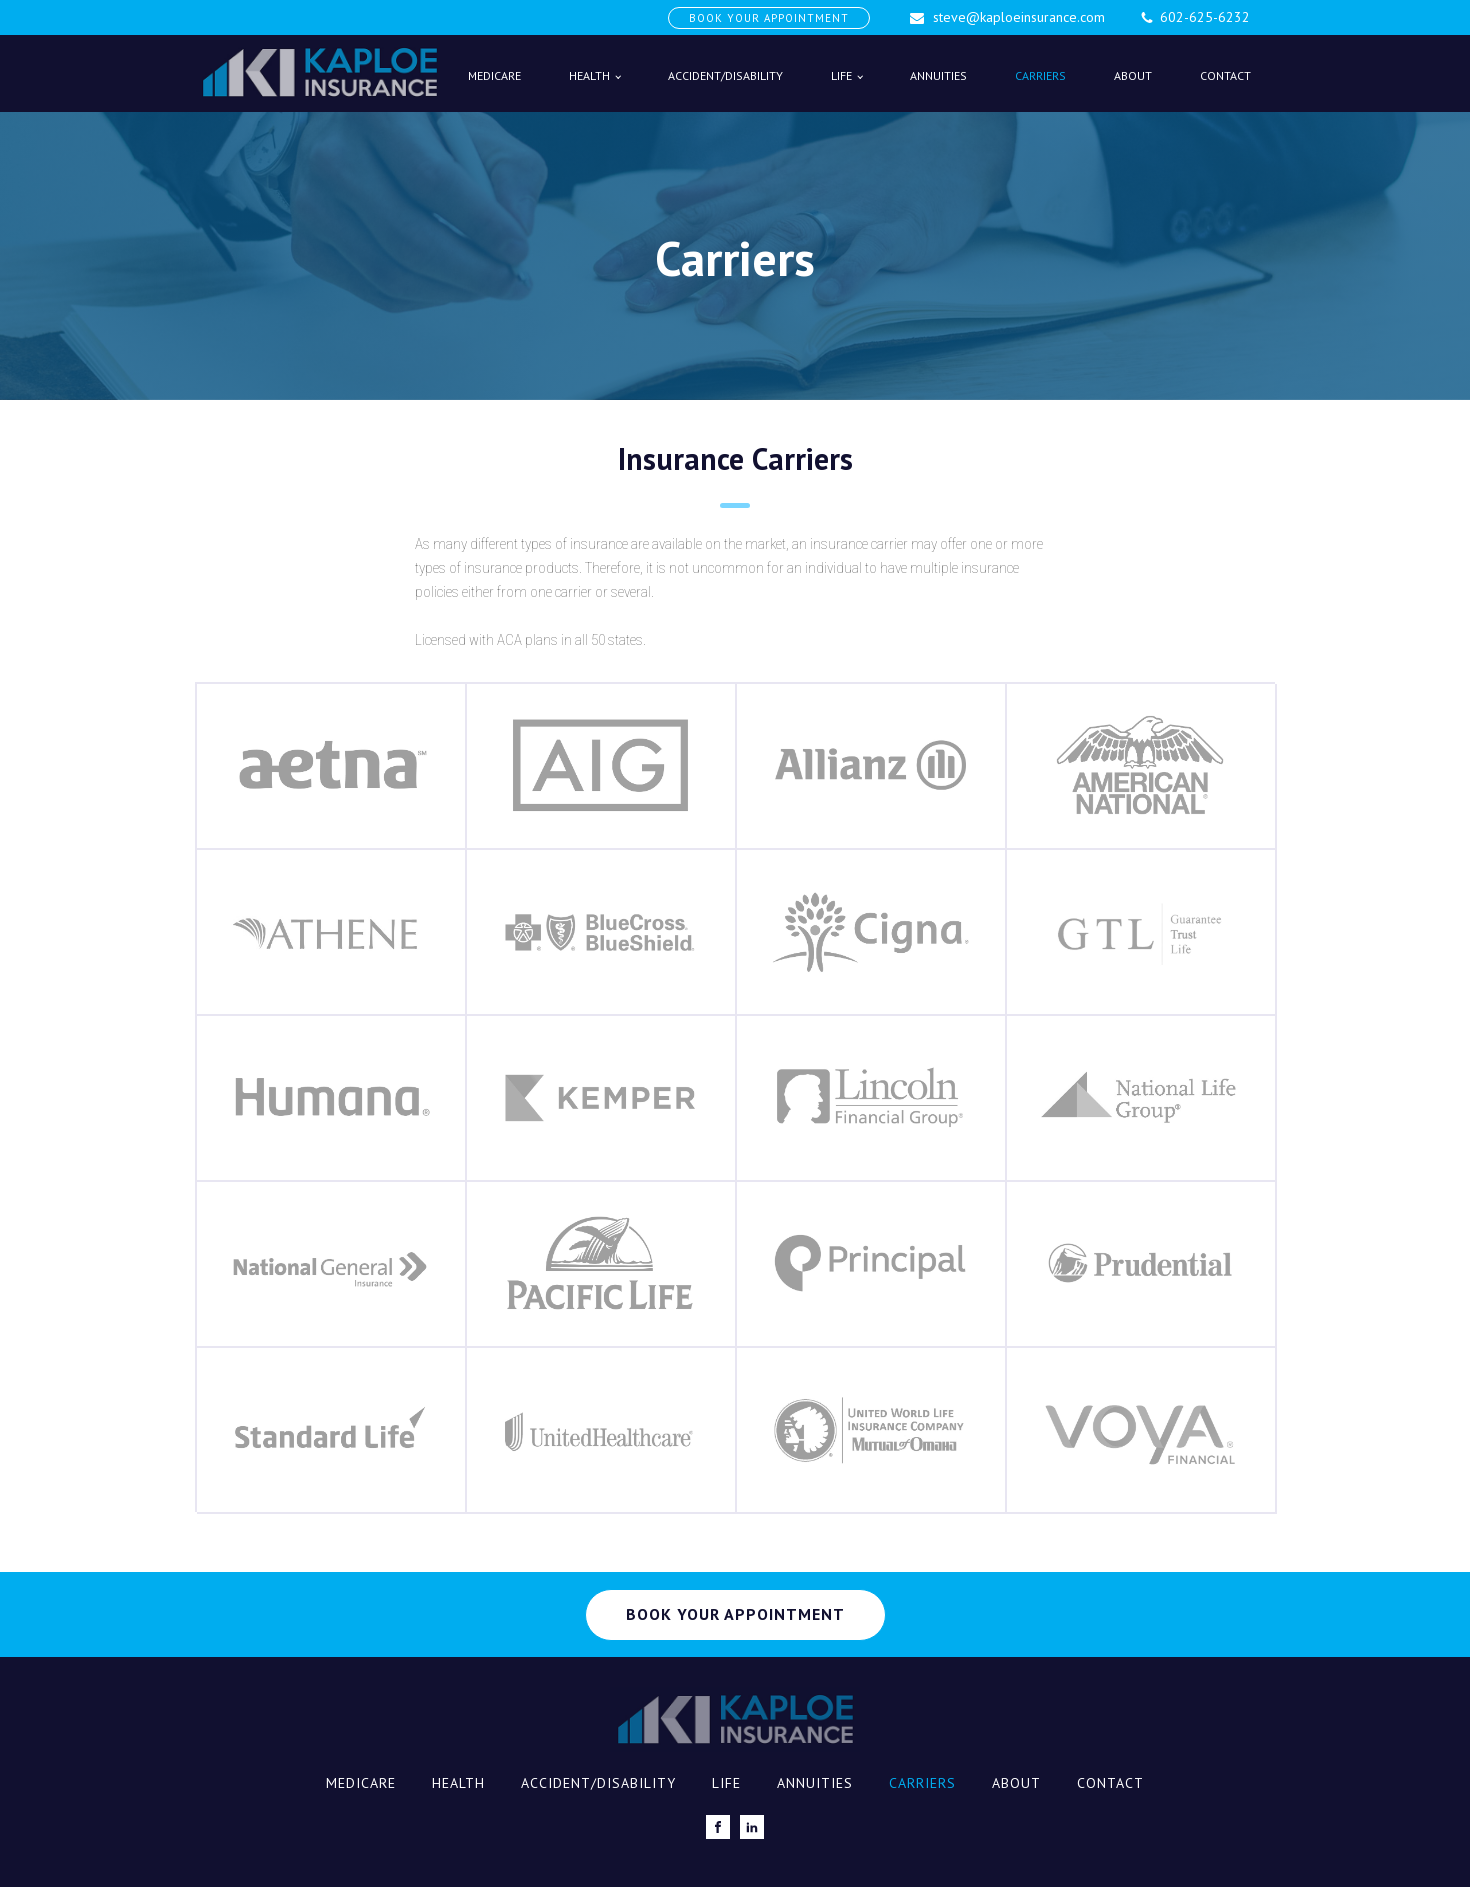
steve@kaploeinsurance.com (1019, 17)
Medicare (494, 75)
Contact (1225, 75)
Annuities (938, 75)
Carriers (1040, 75)
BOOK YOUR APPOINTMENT (769, 18)
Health (589, 75)
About (1133, 75)
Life (841, 75)
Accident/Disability (725, 75)
